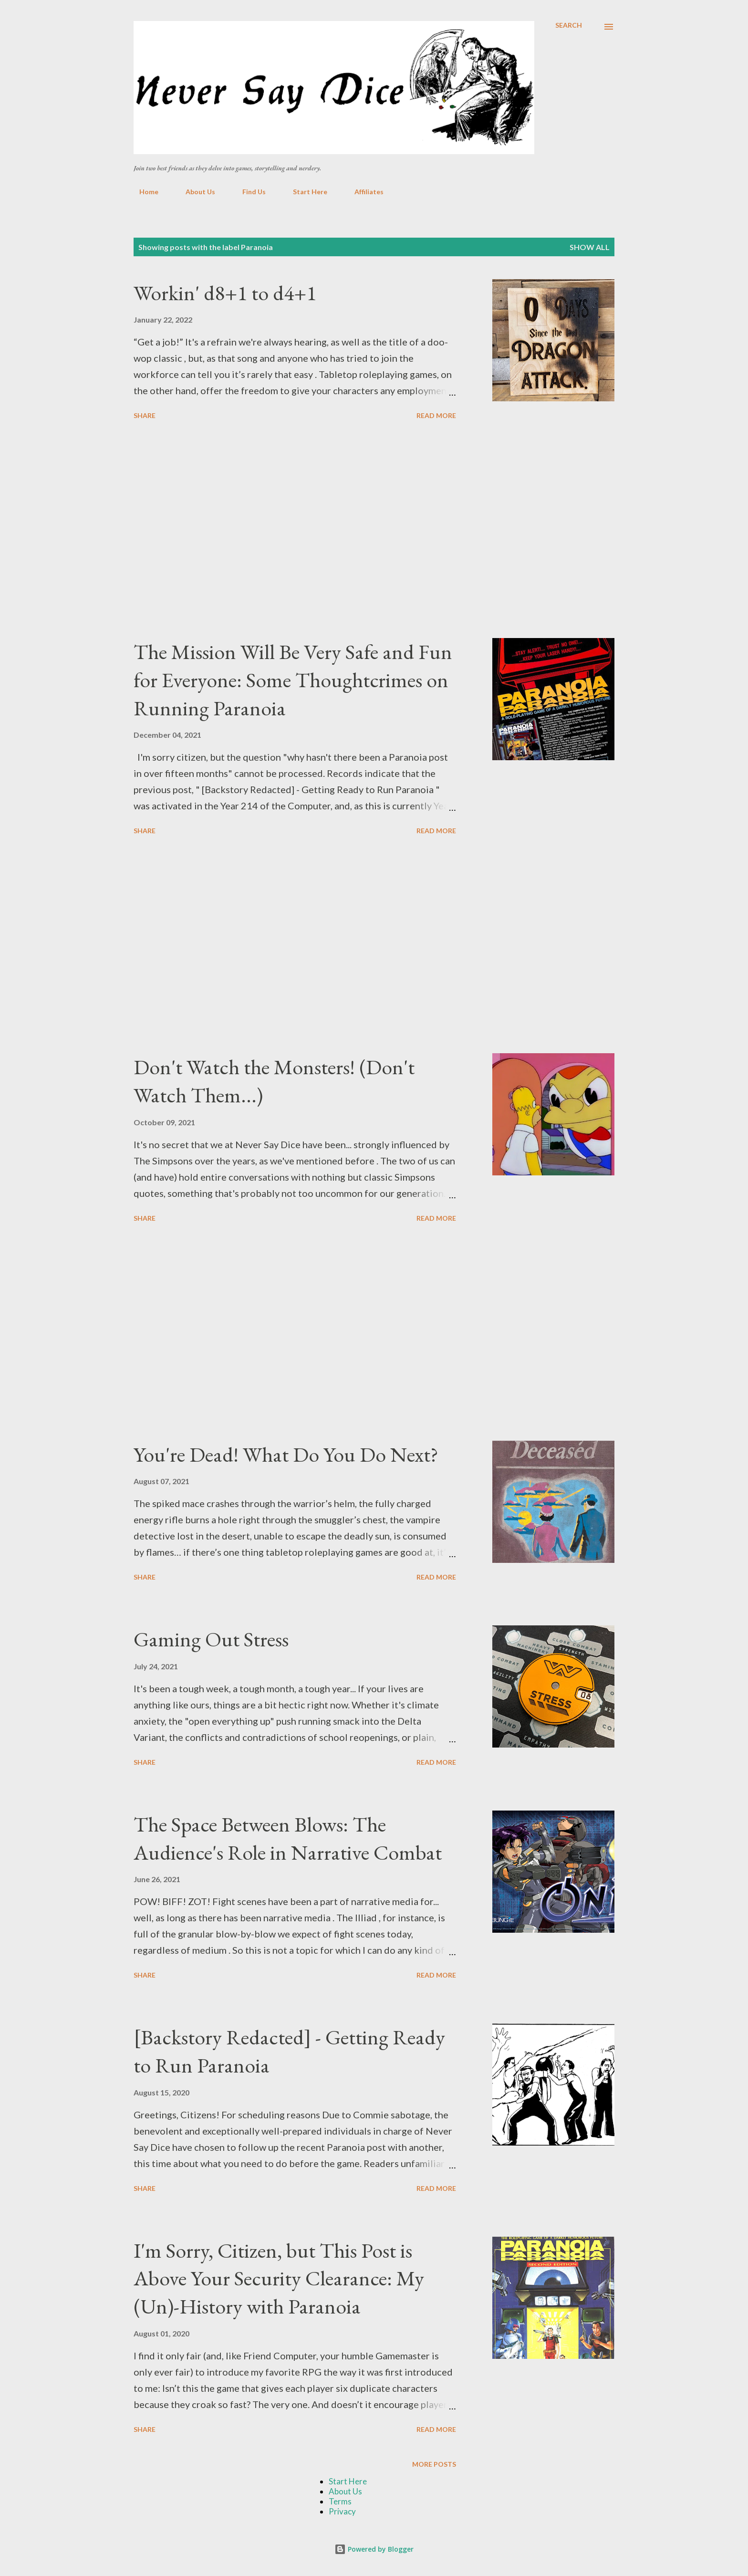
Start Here (304, 192)
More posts (434, 2464)
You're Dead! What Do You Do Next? (286, 1454)
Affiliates (363, 192)
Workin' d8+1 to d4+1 (225, 292)
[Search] (568, 25)
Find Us (248, 192)
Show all (590, 246)
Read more (436, 415)
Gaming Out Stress (211, 1639)
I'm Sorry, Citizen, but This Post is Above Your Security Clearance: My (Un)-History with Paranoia (279, 2278)
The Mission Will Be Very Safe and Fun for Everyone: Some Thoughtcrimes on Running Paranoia (293, 679)
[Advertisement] (295, 530)
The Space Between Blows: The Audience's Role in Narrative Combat (288, 1838)
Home (143, 192)
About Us (194, 192)
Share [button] (145, 415)
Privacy (342, 2511)
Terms (340, 2501)
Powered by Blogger (374, 2549)
